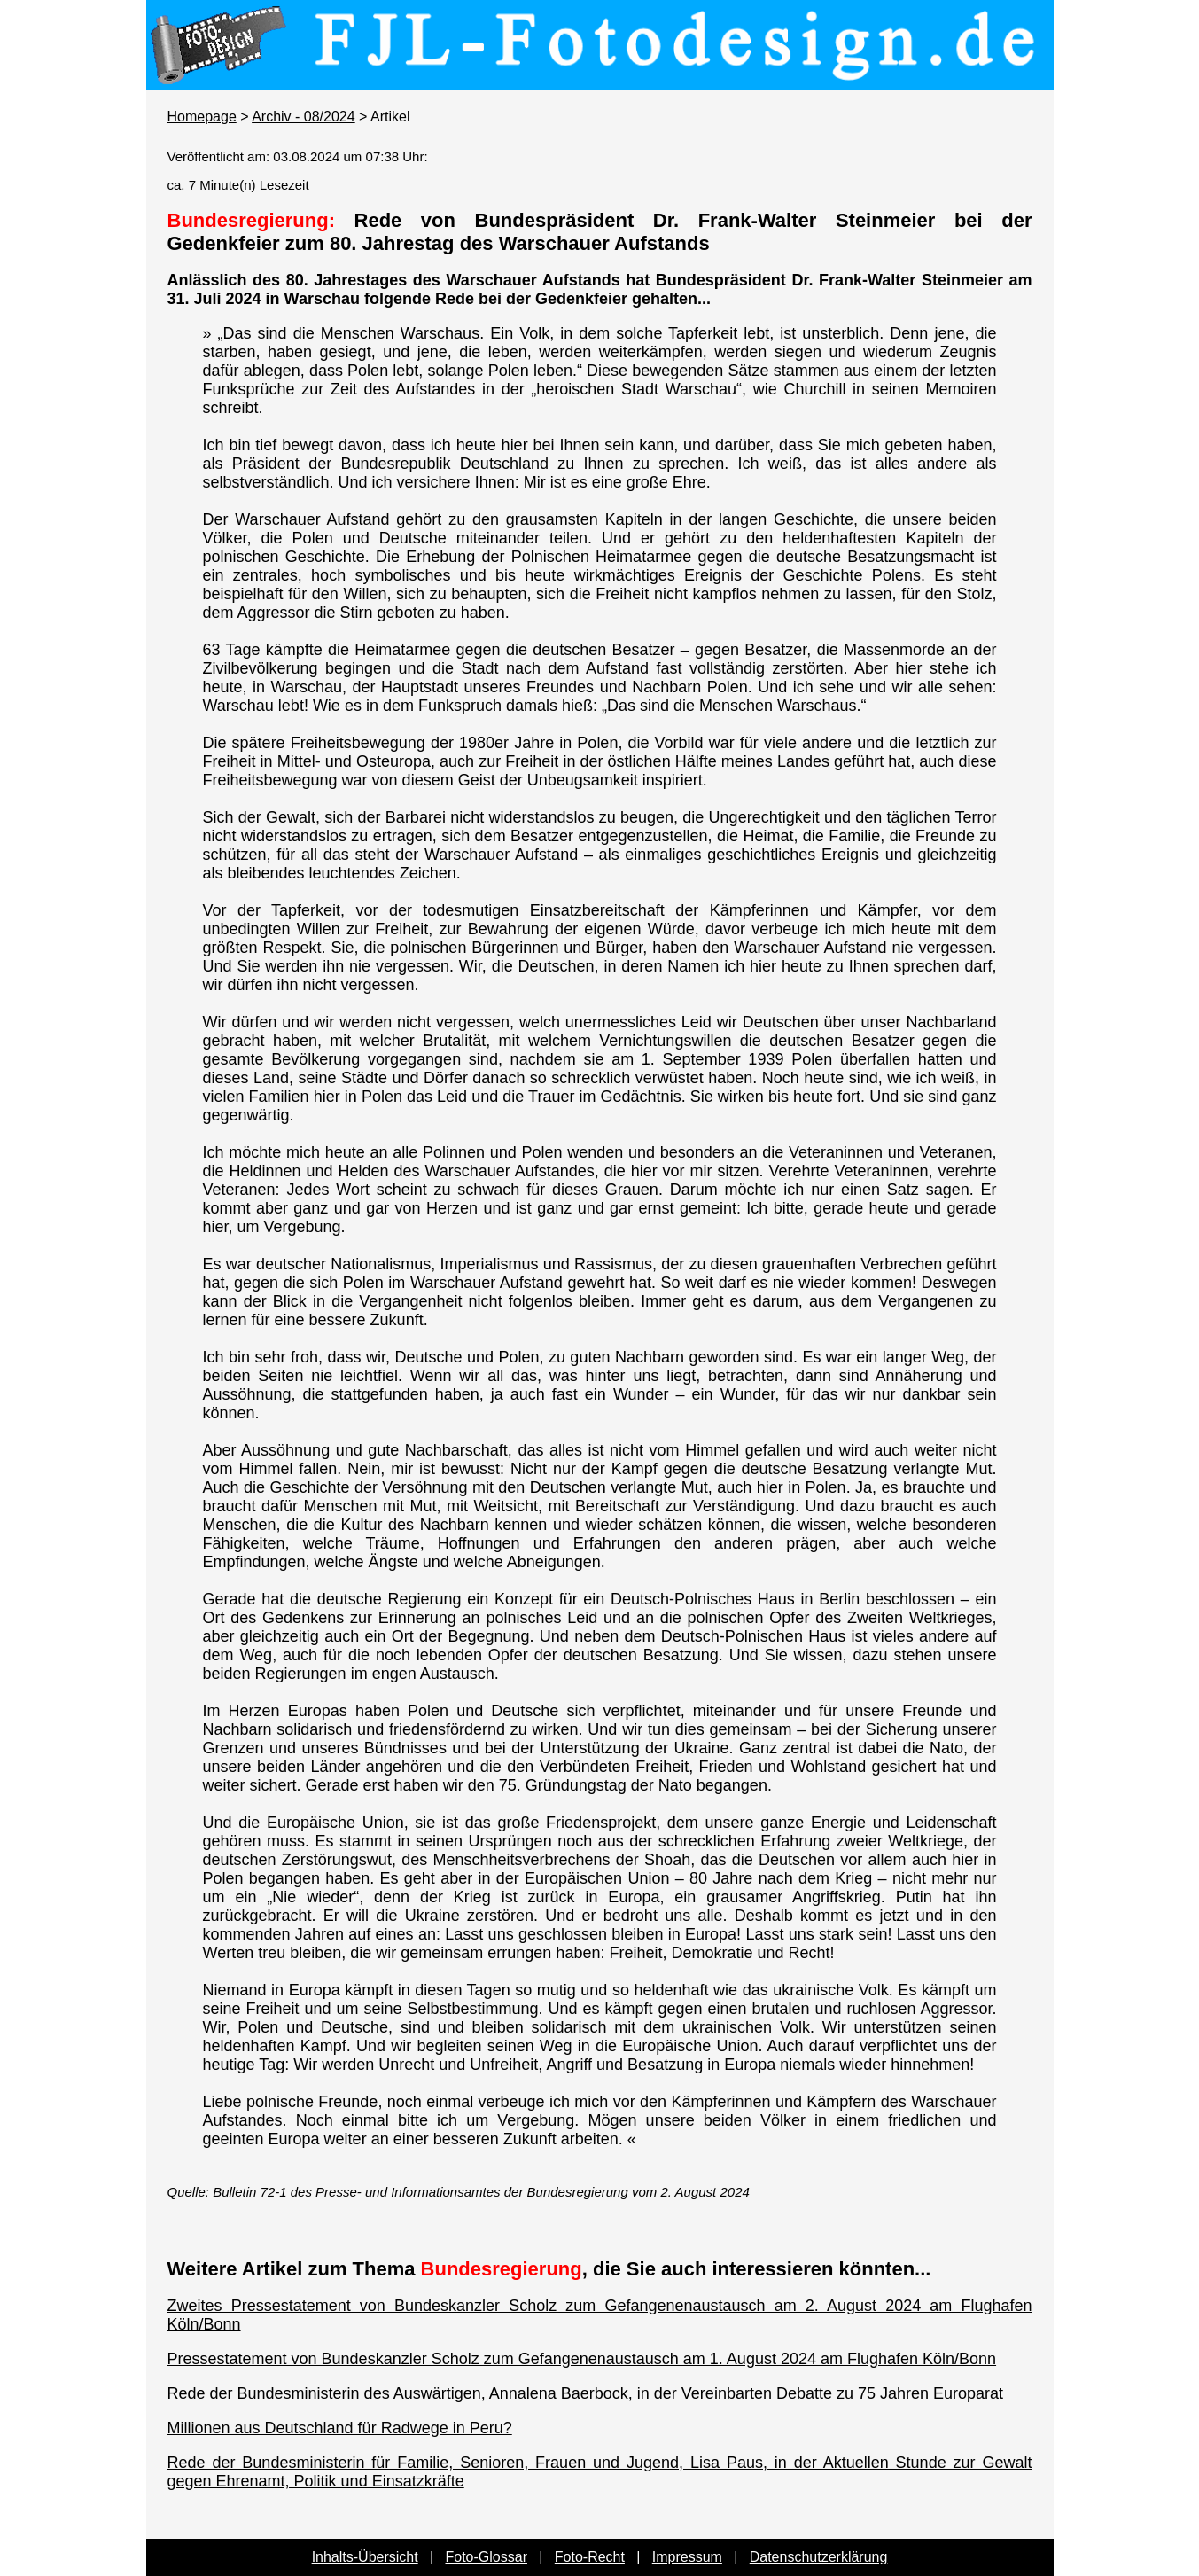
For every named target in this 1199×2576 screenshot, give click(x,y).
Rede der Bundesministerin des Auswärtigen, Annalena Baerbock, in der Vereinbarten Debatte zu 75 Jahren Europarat (585, 2393)
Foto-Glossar (486, 2556)
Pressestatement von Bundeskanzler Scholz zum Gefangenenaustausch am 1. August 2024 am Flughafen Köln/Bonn (582, 2359)
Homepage (202, 116)
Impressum (687, 2556)
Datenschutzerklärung (819, 2556)
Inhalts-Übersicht (365, 2556)
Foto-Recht (590, 2556)
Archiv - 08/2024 (303, 116)
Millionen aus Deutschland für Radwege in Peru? (339, 2428)
